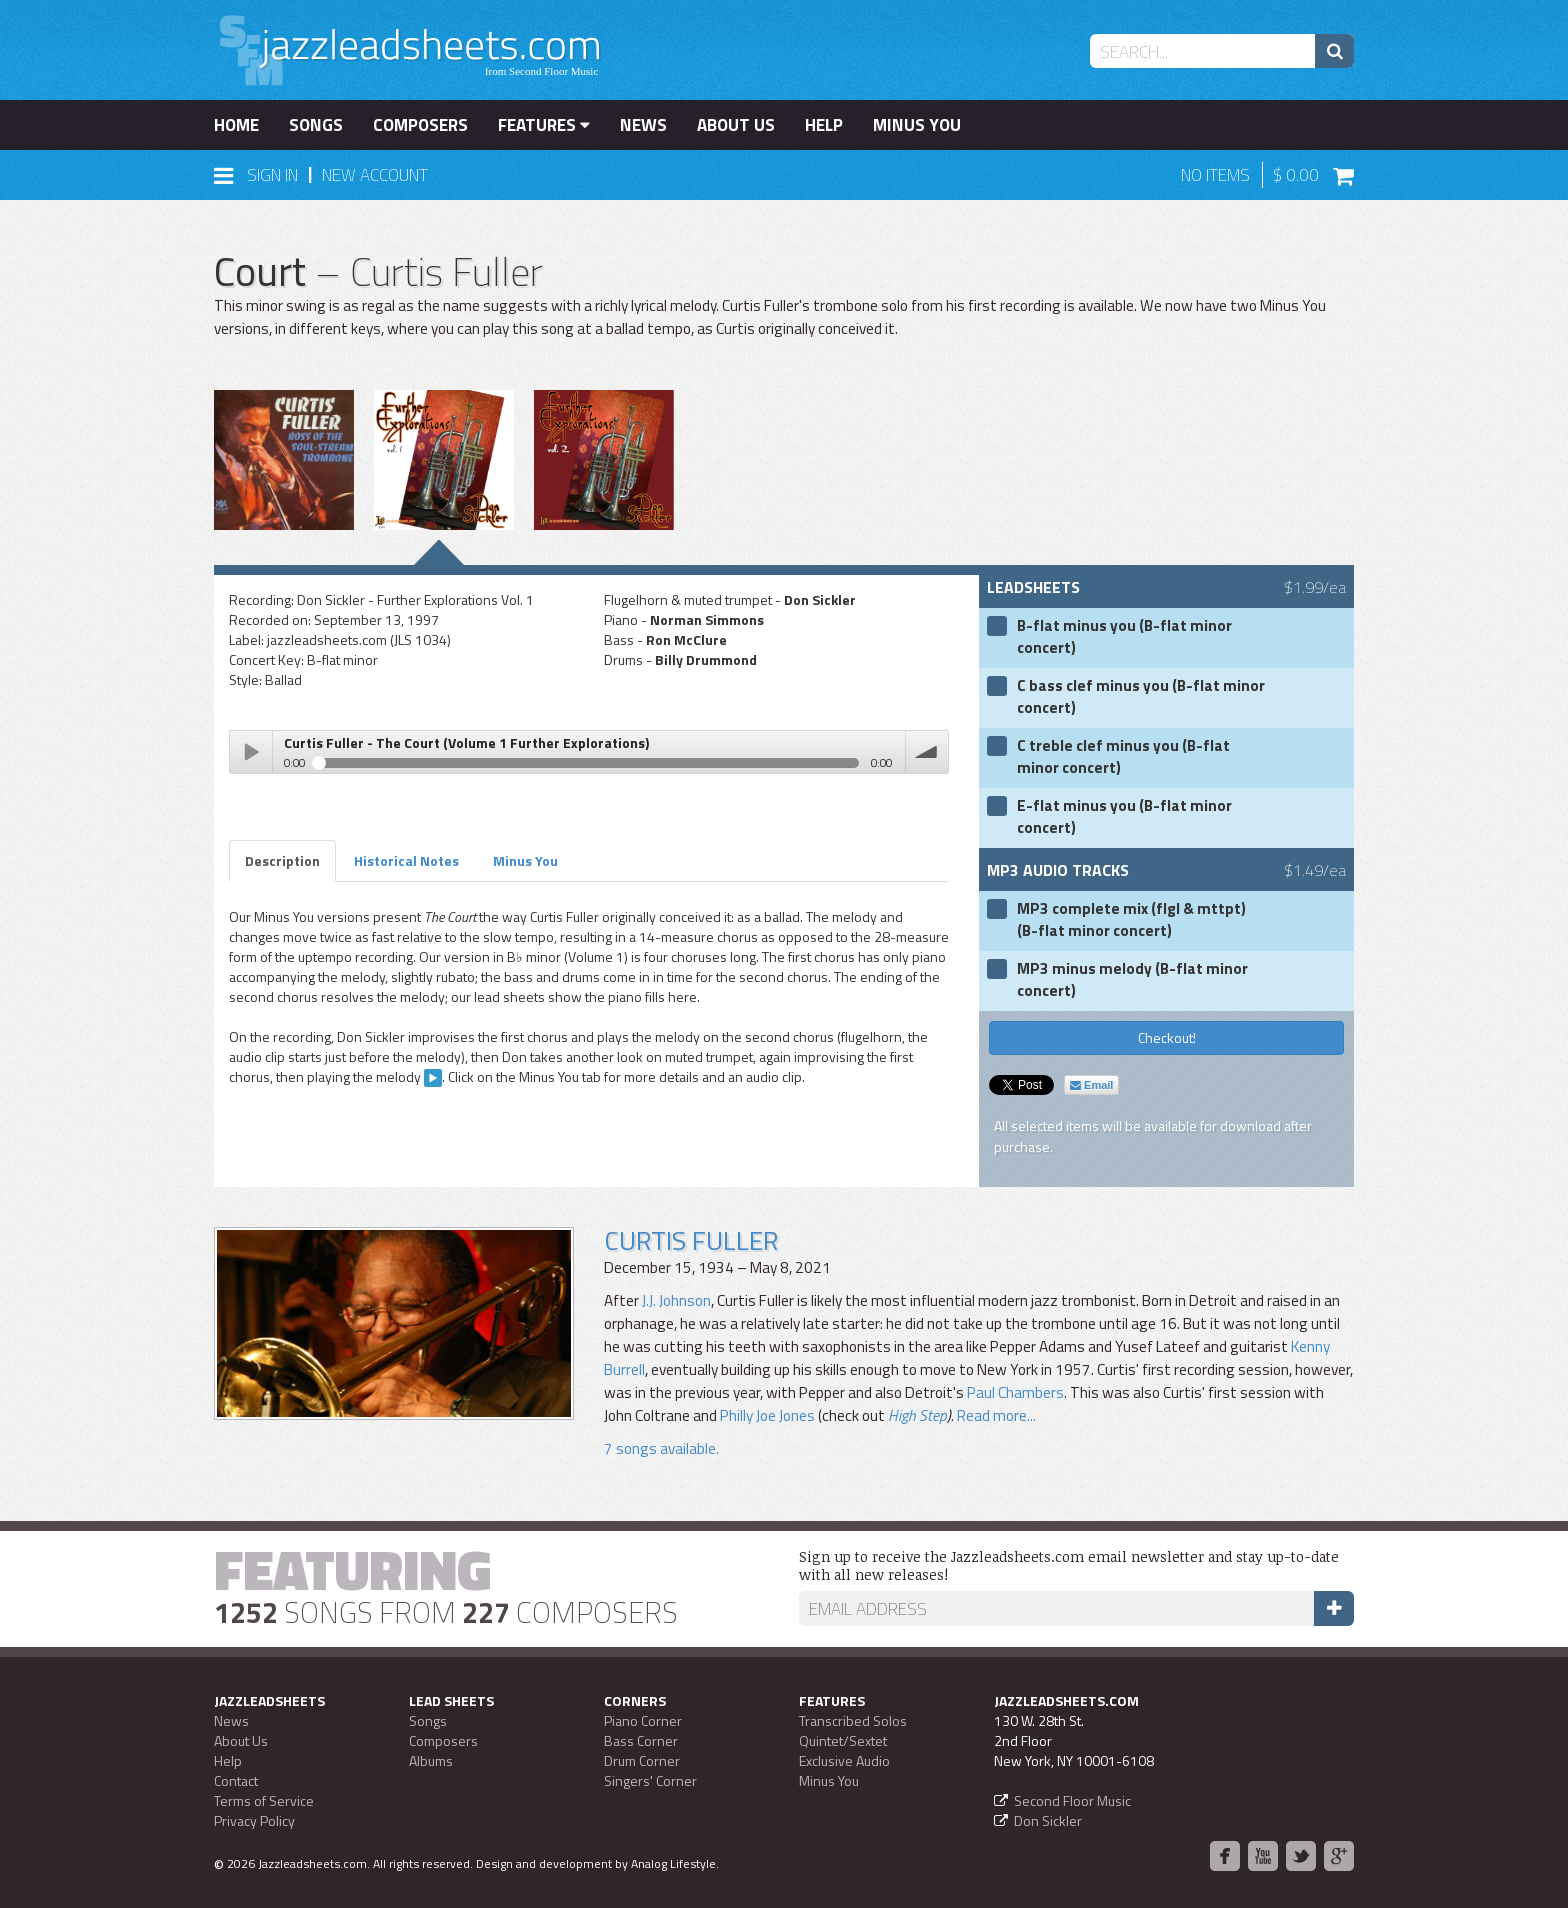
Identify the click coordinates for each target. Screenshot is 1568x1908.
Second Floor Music (1072, 1800)
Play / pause (251, 752)
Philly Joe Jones (767, 1415)
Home (236, 125)
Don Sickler (1048, 1820)
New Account (375, 175)
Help (824, 125)
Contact (236, 1780)
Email (1091, 1085)
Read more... (996, 1415)
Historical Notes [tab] (406, 860)
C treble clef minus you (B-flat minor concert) (1123, 757)
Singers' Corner (650, 1780)
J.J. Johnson (676, 1300)
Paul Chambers (1015, 1392)
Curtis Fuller (691, 1240)
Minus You (917, 125)
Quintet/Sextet (843, 1740)
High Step (917, 1415)
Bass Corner (641, 1740)
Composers (420, 125)
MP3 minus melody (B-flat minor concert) (1132, 980)
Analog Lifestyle (673, 1863)
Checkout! (1167, 1037)
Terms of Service (264, 1800)
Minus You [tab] (525, 860)
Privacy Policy (254, 1820)
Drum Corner (642, 1760)
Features (544, 125)
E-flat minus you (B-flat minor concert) (1124, 817)
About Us (736, 125)
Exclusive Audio (844, 1760)
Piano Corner (643, 1720)
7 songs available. (661, 1448)
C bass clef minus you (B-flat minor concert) (1141, 697)
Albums (431, 1760)
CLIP (433, 1078)
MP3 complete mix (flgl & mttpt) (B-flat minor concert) (1131, 920)
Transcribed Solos (853, 1720)
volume (927, 752)
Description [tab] (282, 860)
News (643, 125)
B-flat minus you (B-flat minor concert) (1124, 637)
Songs (316, 125)
